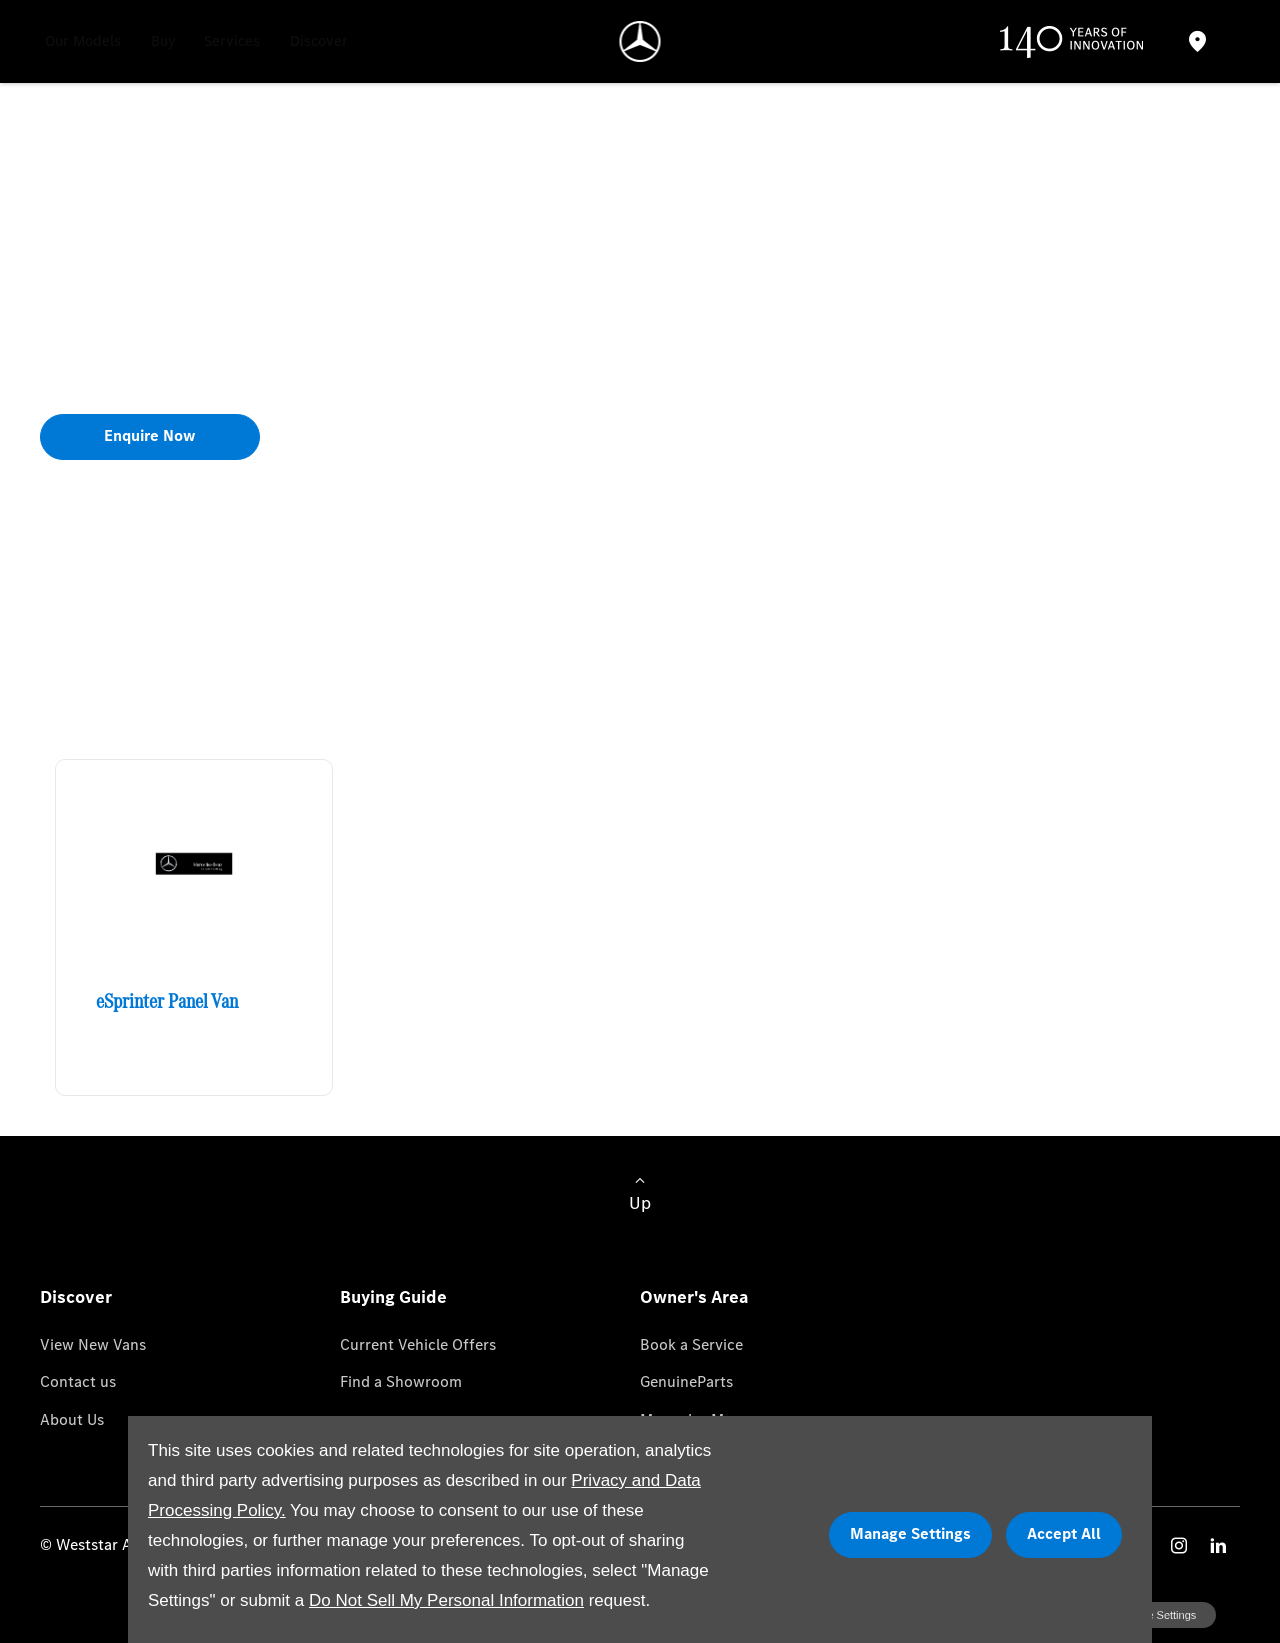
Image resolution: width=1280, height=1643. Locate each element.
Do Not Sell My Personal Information (446, 1600)
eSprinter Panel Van (167, 1001)
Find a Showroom (401, 1381)
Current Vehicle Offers (418, 1344)
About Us (72, 1419)
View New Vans (93, 1344)
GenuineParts (686, 1381)
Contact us (78, 1381)
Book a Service (691, 1344)
